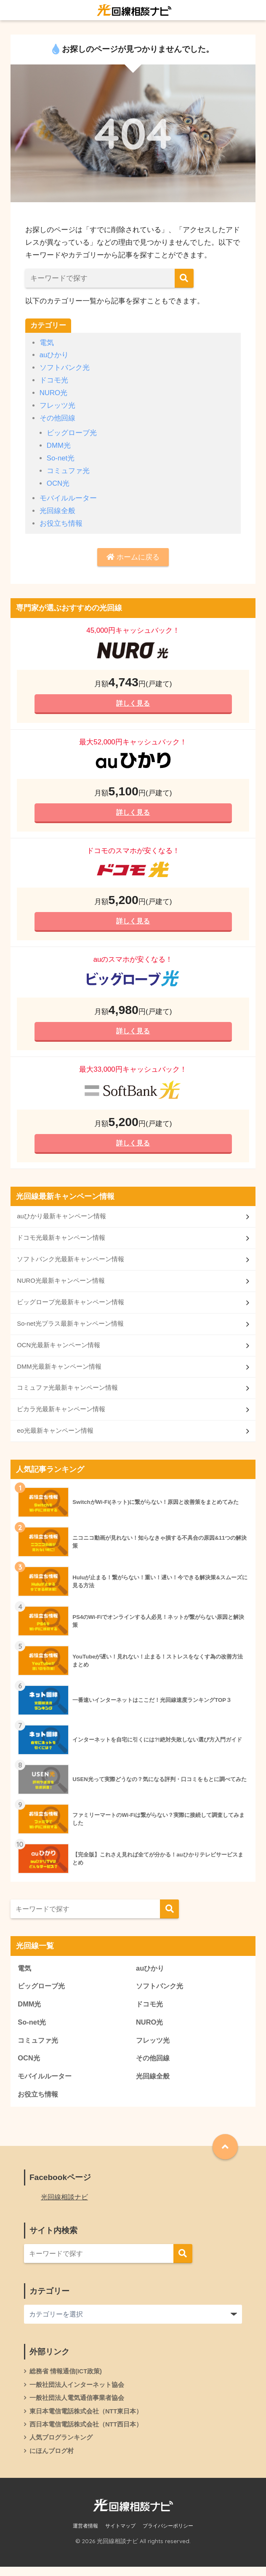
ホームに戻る (133, 557)
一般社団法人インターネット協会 (76, 2392)
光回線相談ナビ (64, 2204)
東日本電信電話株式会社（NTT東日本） (86, 2419)
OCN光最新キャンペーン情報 (59, 1350)
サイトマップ (120, 2535)
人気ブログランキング (61, 2446)
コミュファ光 (68, 471)
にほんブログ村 (51, 2459)
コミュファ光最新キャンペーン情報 (67, 1392)
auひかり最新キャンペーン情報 (61, 1219)
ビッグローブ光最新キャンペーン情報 (70, 1306)
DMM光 (59, 445)
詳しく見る (133, 703)
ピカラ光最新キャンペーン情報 (61, 1414)
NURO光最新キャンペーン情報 (61, 1284)
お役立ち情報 (61, 523)
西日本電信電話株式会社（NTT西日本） (86, 2433)
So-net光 (61, 458)
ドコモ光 (54, 380)
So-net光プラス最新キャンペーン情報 (70, 1328)
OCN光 (58, 483)
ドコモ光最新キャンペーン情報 (61, 1241)
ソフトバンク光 (65, 368)
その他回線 (57, 418)
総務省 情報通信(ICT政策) (65, 2379)
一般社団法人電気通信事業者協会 (76, 2406)
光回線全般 (57, 511)
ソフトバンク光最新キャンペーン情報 (70, 1263)
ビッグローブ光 (72, 433)
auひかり (54, 355)
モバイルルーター (68, 498)
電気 (47, 343)
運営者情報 (85, 2535)
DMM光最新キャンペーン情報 (59, 1371)
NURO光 (54, 393)
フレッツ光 (57, 405)
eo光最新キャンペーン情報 (55, 1436)
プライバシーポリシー (168, 2535)
